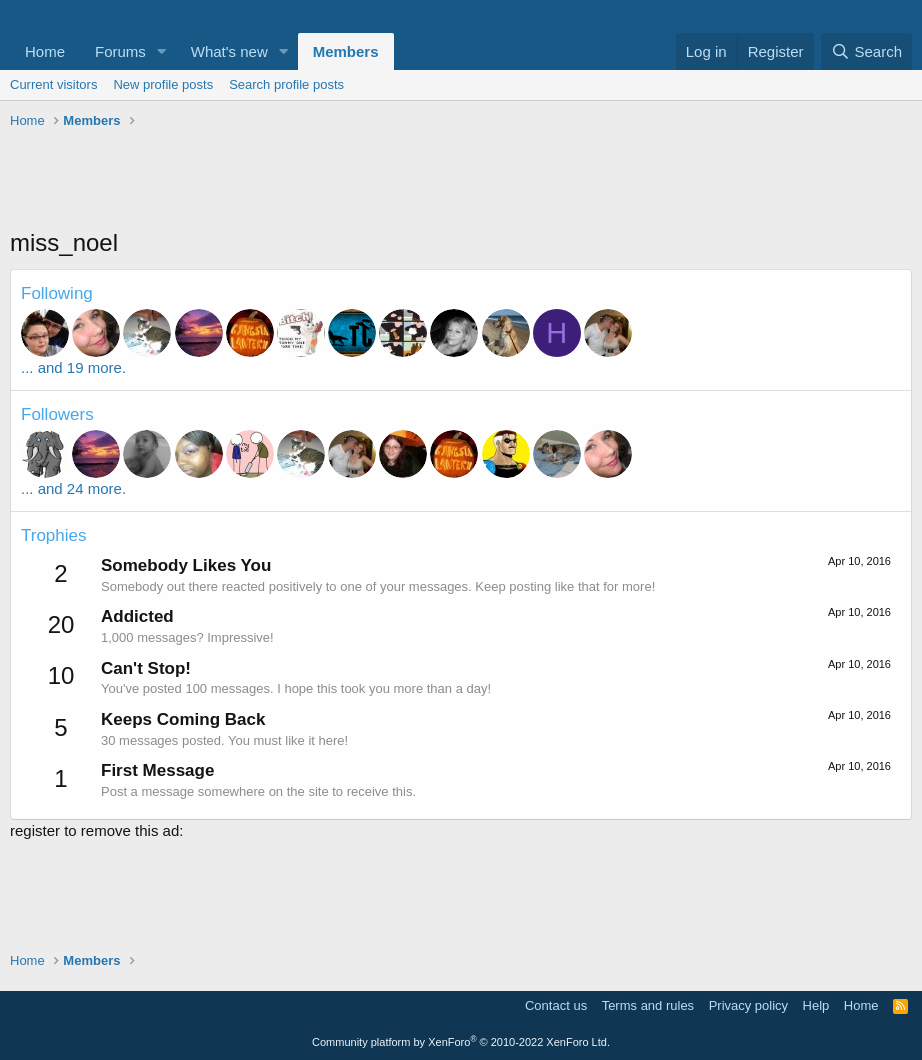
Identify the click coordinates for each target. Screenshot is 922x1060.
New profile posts (163, 84)
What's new (229, 51)
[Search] (866, 51)
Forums (120, 51)
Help (816, 1005)
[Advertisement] (461, 181)
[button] (162, 51)
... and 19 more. (73, 367)
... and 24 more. (73, 488)
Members (346, 51)
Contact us (556, 1005)
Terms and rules (648, 1005)
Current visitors (53, 84)
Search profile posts (286, 84)
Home (45, 51)
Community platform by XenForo (461, 1042)
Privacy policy (748, 1005)
